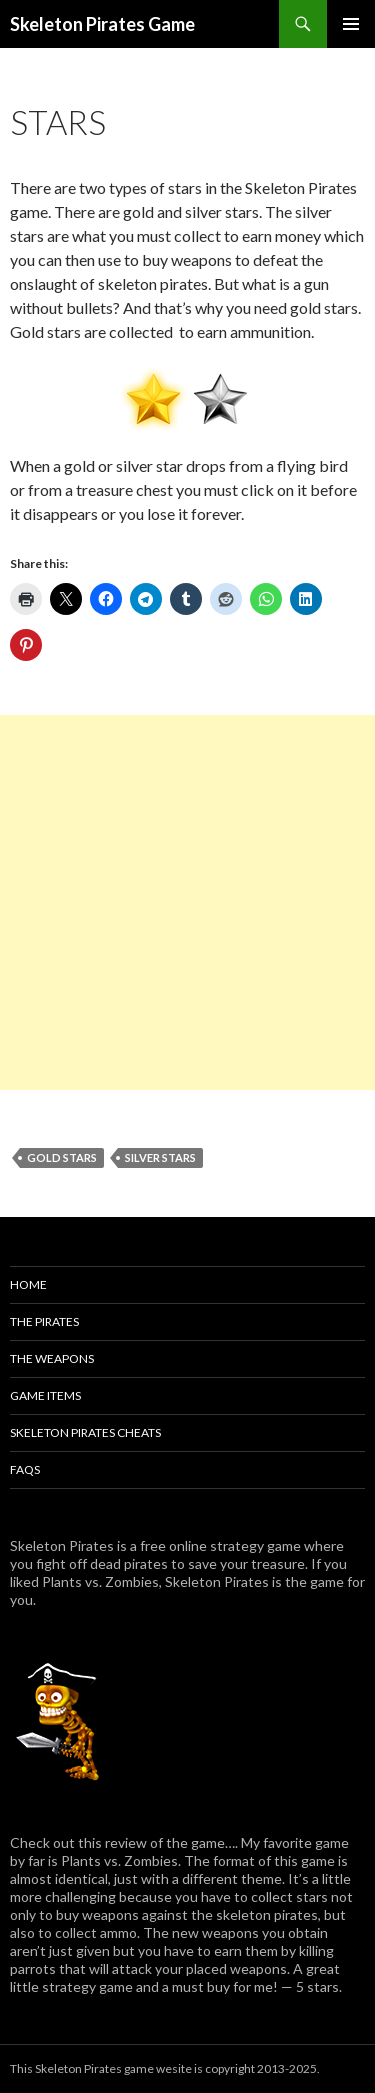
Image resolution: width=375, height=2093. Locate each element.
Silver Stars (160, 1157)
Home (28, 1284)
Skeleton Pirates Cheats (85, 1432)
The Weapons (52, 1358)
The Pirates (44, 1321)
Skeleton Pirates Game (102, 24)
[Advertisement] (187, 902)
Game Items (45, 1395)
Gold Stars (62, 1157)
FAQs (25, 1469)
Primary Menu (351, 24)
